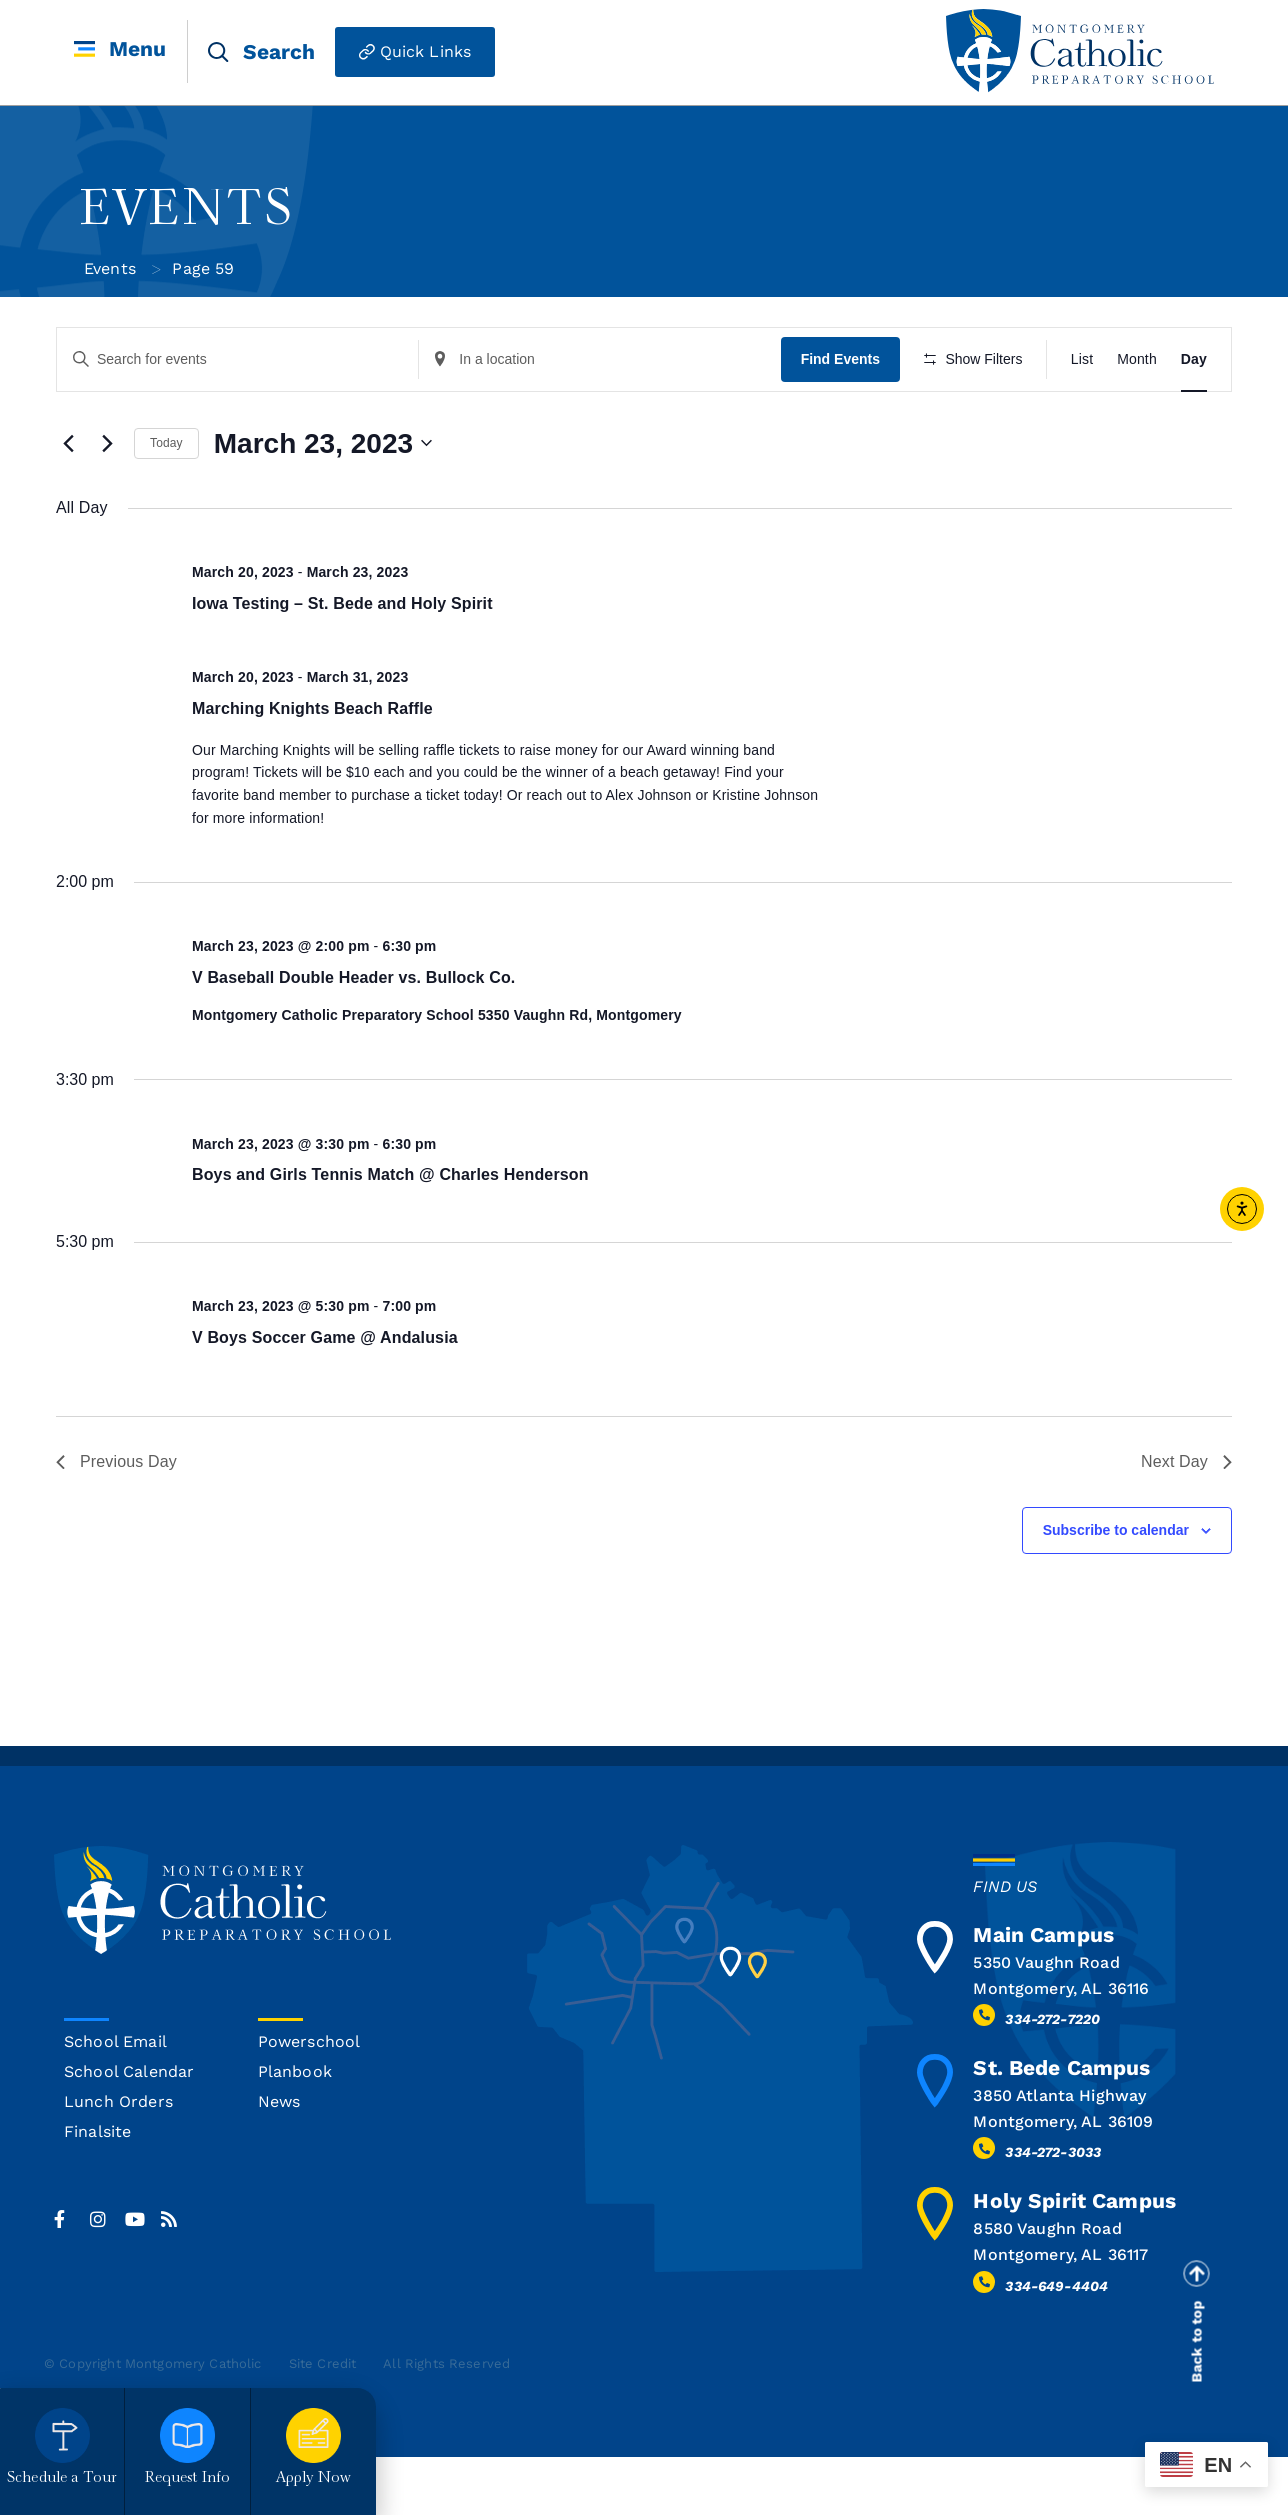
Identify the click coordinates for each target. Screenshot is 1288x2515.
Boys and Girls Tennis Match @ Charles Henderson (390, 1233)
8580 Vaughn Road (1047, 2287)
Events (110, 268)
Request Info (188, 2478)
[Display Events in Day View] (1194, 359)
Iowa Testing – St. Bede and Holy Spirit (342, 661)
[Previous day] (68, 502)
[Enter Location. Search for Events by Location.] (604, 359)
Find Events (845, 359)
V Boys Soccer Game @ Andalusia (325, 1395)
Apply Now (313, 2478)
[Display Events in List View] (1082, 359)
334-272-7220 (1052, 2078)
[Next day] (107, 502)
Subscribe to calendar (1116, 1588)
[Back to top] (1196, 2332)
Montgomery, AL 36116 (1061, 2046)
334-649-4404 (1056, 2344)
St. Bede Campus (1061, 2126)
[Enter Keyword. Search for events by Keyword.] (239, 359)
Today (166, 502)
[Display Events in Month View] (1137, 359)
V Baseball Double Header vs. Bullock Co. (353, 1035)
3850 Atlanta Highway (1059, 2154)
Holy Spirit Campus (1074, 2259)
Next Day (1186, 1520)
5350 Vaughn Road (1046, 2020)
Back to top (1197, 2400)
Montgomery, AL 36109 (1063, 2180)
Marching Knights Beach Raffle (312, 766)
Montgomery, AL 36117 (1060, 2313)
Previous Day (116, 1520)
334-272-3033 (1053, 2211)
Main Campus (1043, 1992)
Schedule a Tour (62, 2478)
